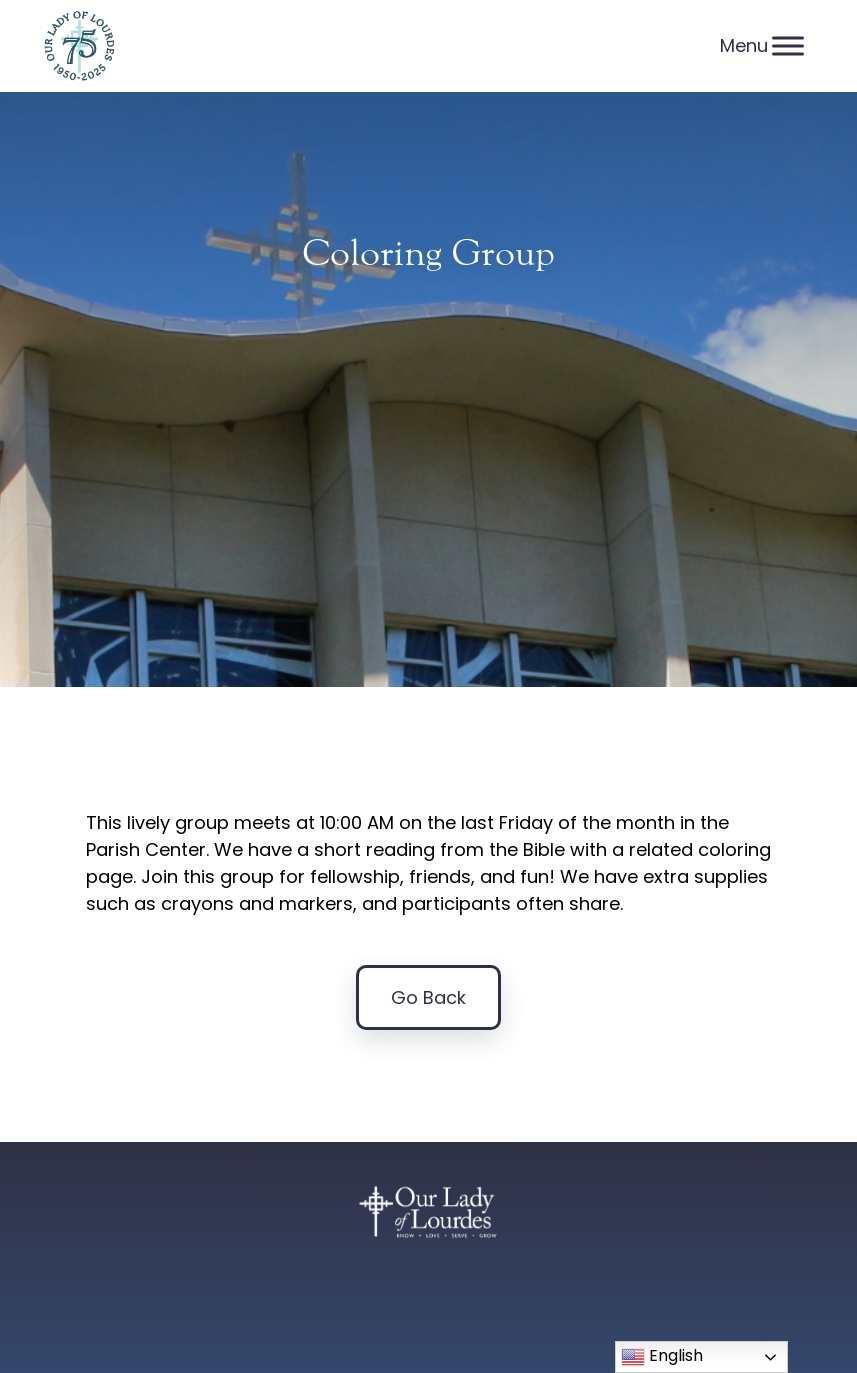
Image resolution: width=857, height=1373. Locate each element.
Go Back (428, 997)
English (662, 1356)
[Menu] (788, 45)
